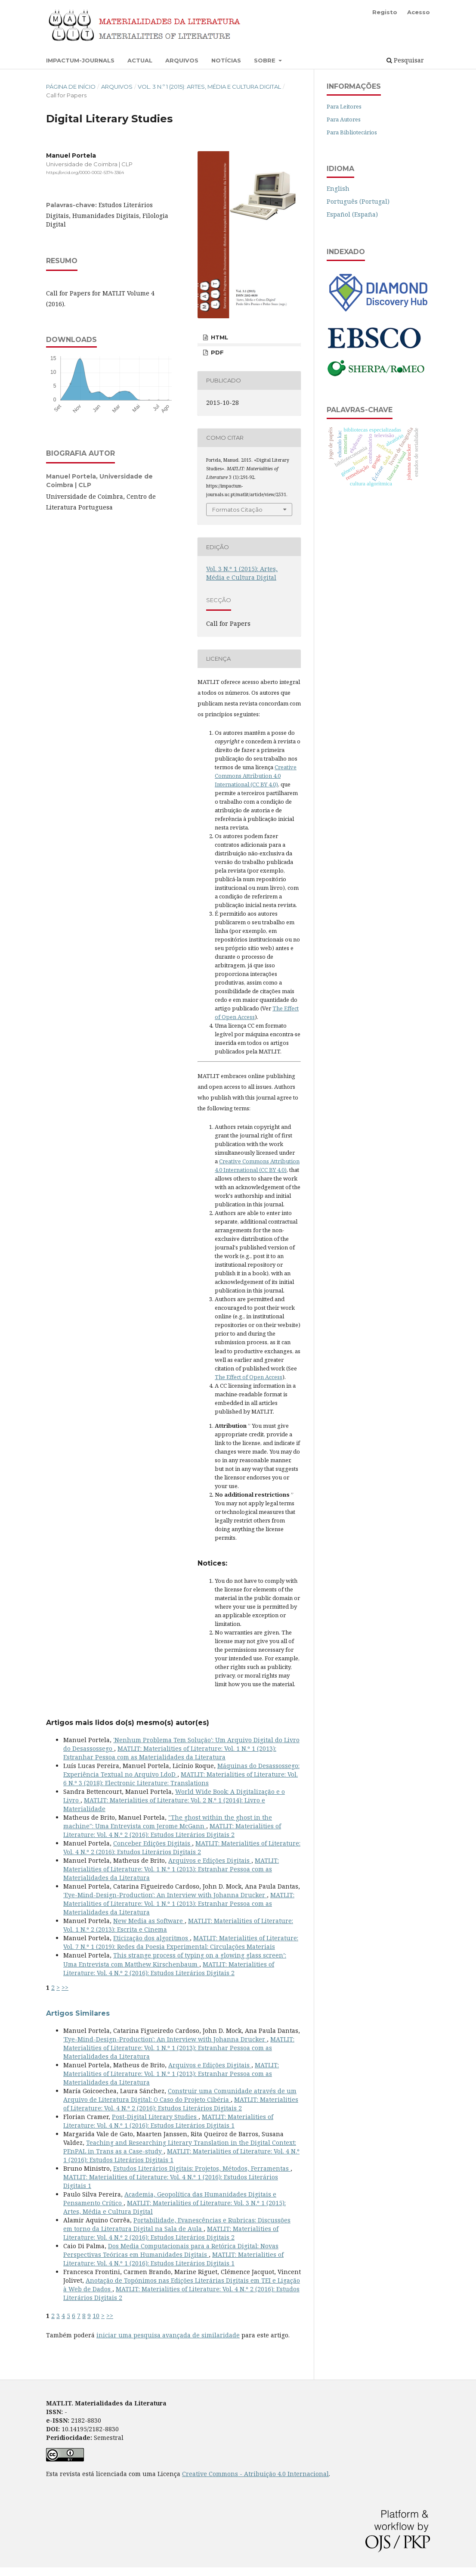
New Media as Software (149, 1921)
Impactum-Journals (80, 60)
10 (96, 2316)
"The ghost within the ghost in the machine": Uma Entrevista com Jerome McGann (167, 1821)
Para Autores (344, 119)
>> (65, 1987)
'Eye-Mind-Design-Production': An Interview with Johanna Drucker (165, 1895)
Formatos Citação (237, 509)
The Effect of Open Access (248, 1377)
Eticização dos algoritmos (151, 1938)
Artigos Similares (78, 2013)
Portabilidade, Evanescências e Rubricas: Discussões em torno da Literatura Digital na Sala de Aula (177, 2224)
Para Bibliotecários (352, 132)
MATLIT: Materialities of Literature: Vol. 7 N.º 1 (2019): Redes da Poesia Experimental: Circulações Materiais (180, 1942)
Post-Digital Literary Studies (155, 2117)
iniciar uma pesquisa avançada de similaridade (168, 2335)
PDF (216, 352)
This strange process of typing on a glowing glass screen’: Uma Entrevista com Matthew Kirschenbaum (174, 1959)
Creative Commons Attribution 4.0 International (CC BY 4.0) (256, 775)
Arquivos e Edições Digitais (209, 1860)
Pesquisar (405, 60)
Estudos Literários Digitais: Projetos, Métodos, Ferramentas (202, 2168)
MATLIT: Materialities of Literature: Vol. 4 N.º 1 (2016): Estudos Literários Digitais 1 (168, 2121)
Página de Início (71, 86)
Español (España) (352, 214)
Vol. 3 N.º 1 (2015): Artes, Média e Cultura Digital (209, 86)
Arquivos (181, 60)
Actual (139, 60)
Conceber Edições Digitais (152, 1843)
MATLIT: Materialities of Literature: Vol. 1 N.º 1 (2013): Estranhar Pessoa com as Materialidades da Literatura (169, 1752)
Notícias (226, 60)
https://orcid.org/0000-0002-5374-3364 (85, 172)
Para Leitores (344, 106)
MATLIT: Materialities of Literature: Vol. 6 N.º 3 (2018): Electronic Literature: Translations (180, 1778)
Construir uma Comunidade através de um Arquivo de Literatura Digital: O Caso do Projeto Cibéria (180, 2095)
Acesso (418, 12)
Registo (384, 12)
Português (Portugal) (358, 201)
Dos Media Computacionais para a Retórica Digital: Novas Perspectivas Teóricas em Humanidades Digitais (170, 2250)
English (338, 188)
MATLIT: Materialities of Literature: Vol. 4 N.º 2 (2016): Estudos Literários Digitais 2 (172, 1830)
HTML (218, 337)
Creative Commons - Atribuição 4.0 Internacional (255, 2474)
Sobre (265, 60)
